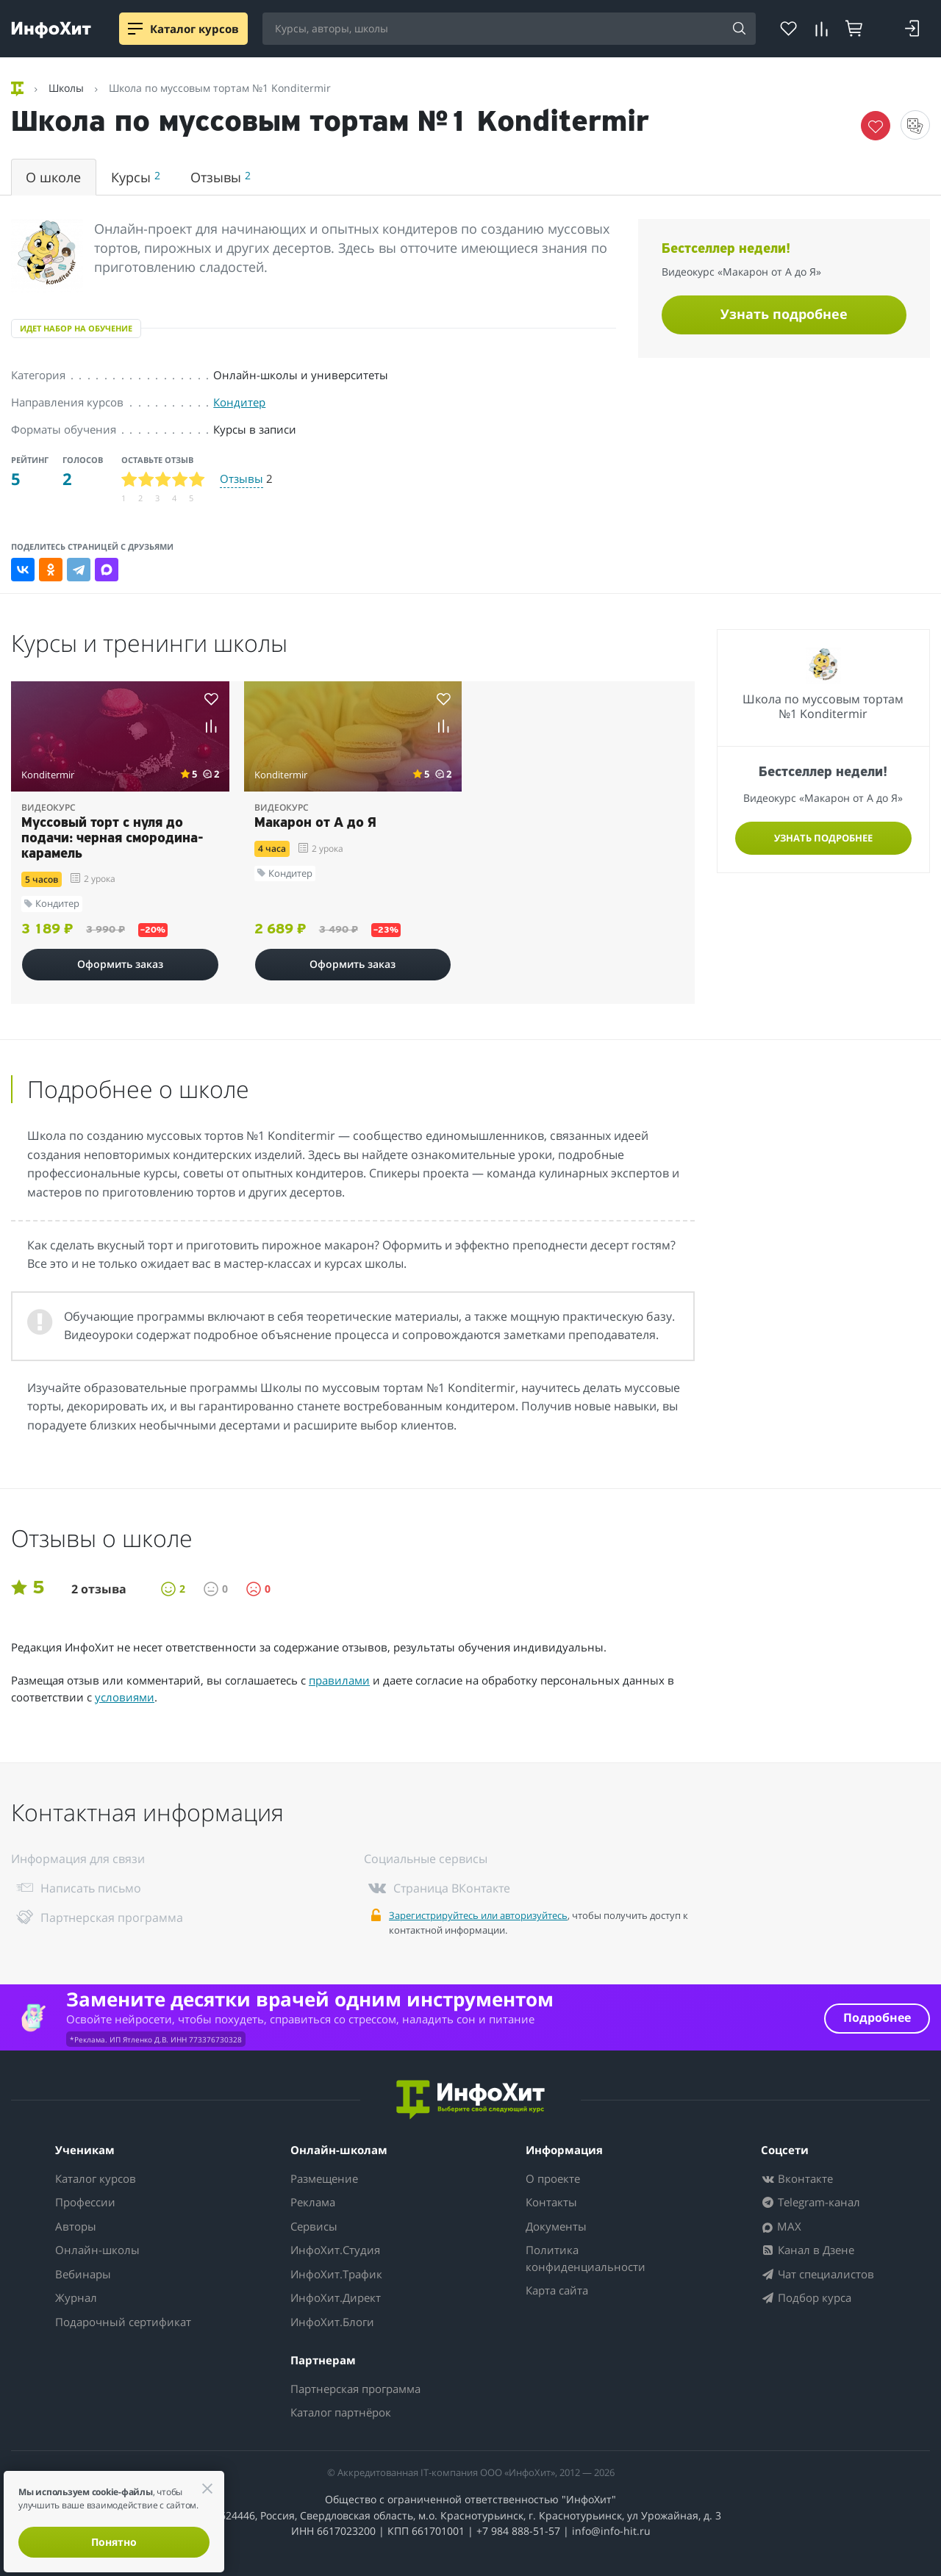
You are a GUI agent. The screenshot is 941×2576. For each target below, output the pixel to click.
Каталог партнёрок (340, 2412)
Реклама (312, 2202)
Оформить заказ (120, 964)
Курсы (135, 177)
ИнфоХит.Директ (335, 2297)
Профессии (85, 2202)
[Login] (912, 28)
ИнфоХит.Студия (335, 2249)
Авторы (75, 2226)
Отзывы (220, 177)
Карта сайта (557, 2290)
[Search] (739, 29)
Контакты (551, 2202)
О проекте (553, 2178)
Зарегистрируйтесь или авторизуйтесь (478, 1915)
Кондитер (239, 402)
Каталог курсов (95, 2178)
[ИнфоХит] (51, 30)
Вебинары (83, 2274)
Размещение (324, 2178)
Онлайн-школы (97, 2249)
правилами (339, 1680)
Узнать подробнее (784, 314)
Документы (556, 2226)
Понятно (114, 2542)
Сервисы (313, 2226)
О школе (53, 177)
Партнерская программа (355, 2388)
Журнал (76, 2297)
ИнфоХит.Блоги (332, 2321)
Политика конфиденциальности (585, 2258)
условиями (124, 1697)
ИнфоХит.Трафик (336, 2274)
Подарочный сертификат (123, 2321)
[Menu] (135, 29)
